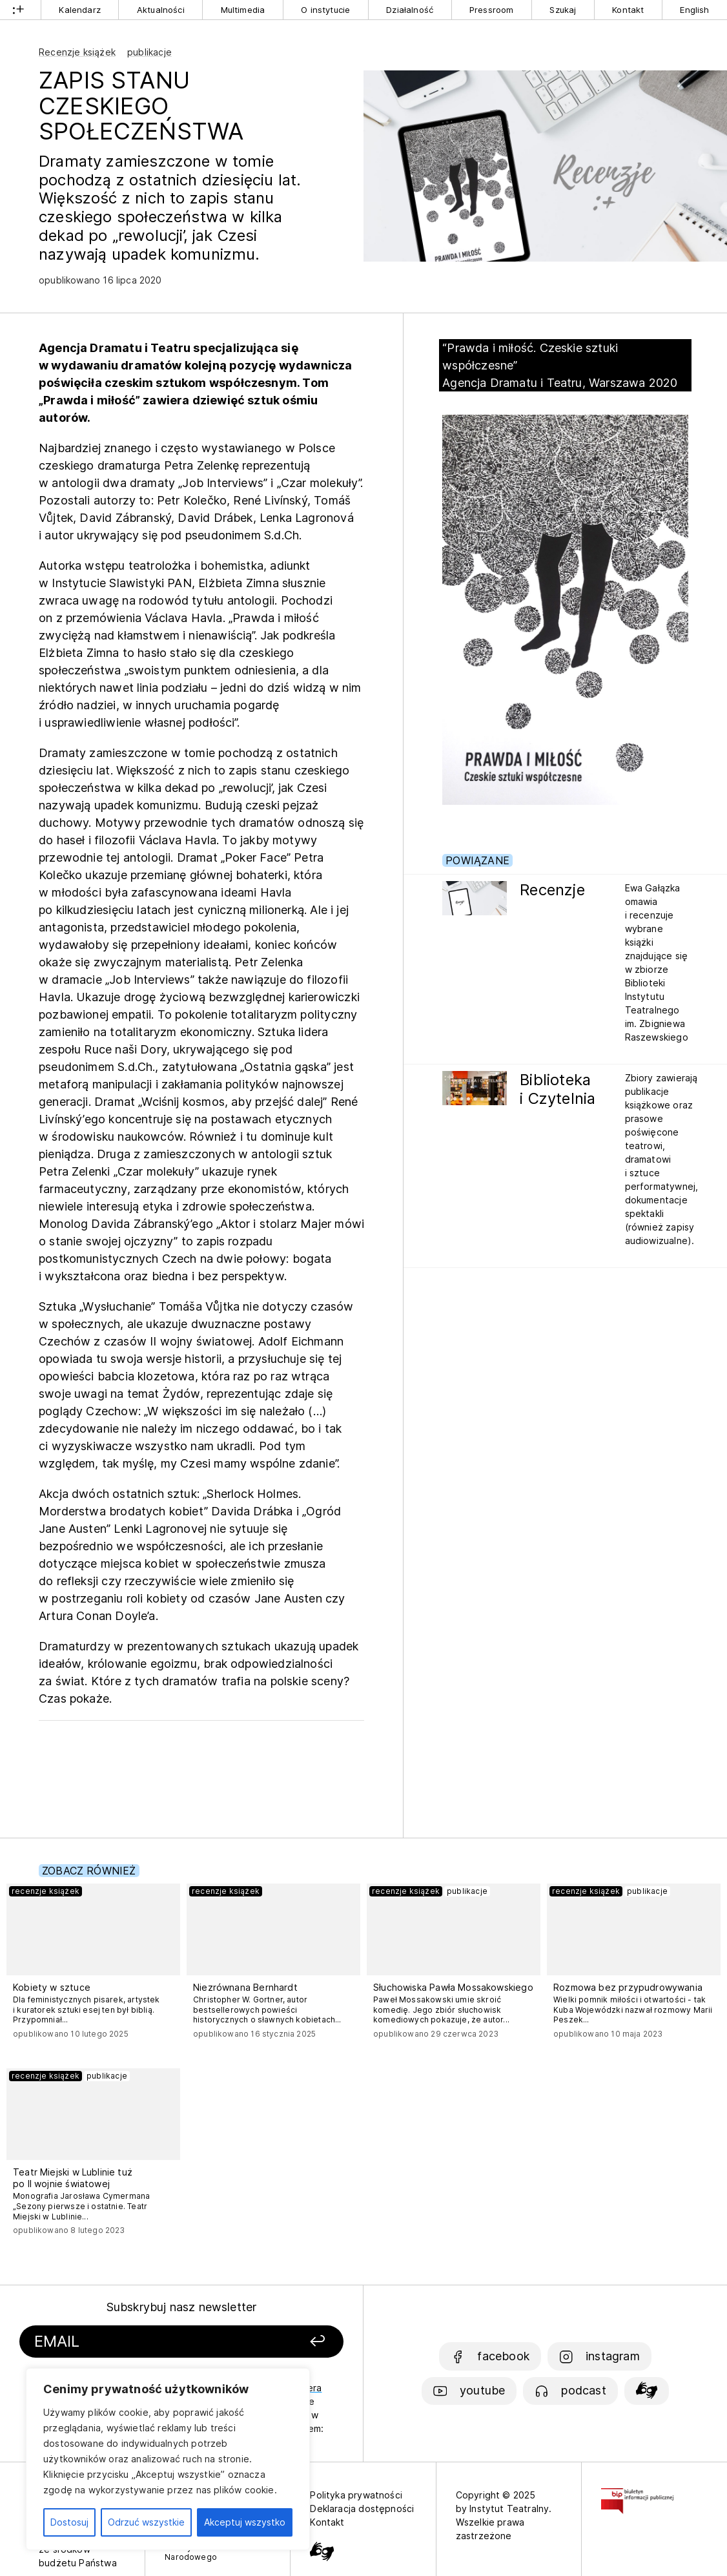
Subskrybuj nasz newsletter (182, 2307)
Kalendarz (80, 10)
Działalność (409, 10)
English (694, 10)
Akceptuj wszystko (244, 2522)
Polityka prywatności (356, 2494)
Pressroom (491, 10)
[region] (168, 2459)
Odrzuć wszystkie (146, 2522)
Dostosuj (69, 2522)
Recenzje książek (77, 52)
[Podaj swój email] (138, 2342)
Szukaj (562, 10)
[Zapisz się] (287, 2342)
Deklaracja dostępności (362, 2508)
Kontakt (628, 10)
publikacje (149, 52)
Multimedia (243, 10)
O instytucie (325, 10)
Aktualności (161, 10)
